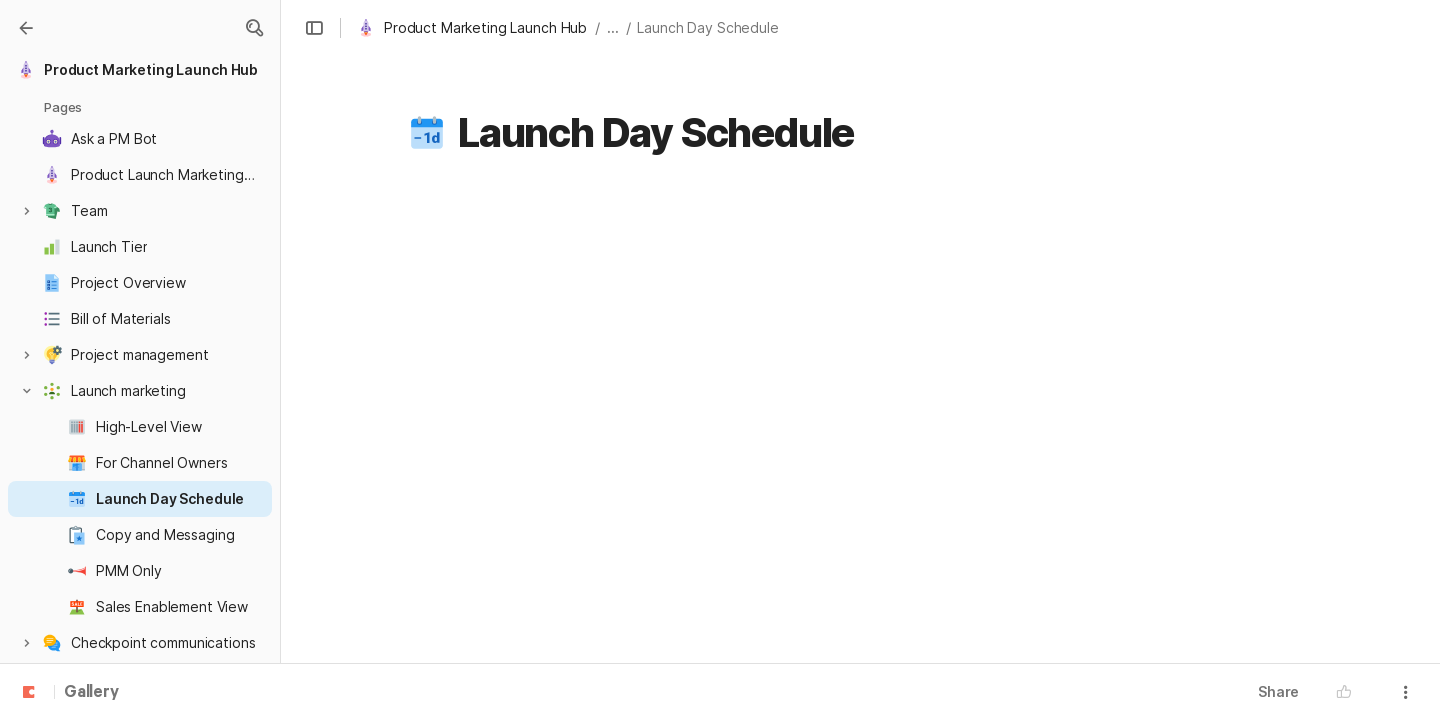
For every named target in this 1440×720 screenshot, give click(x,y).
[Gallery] (26, 28)
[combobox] (983, 395)
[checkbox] (1325, 395)
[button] (254, 28)
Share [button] (1278, 691)
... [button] (613, 27)
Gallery (91, 693)
